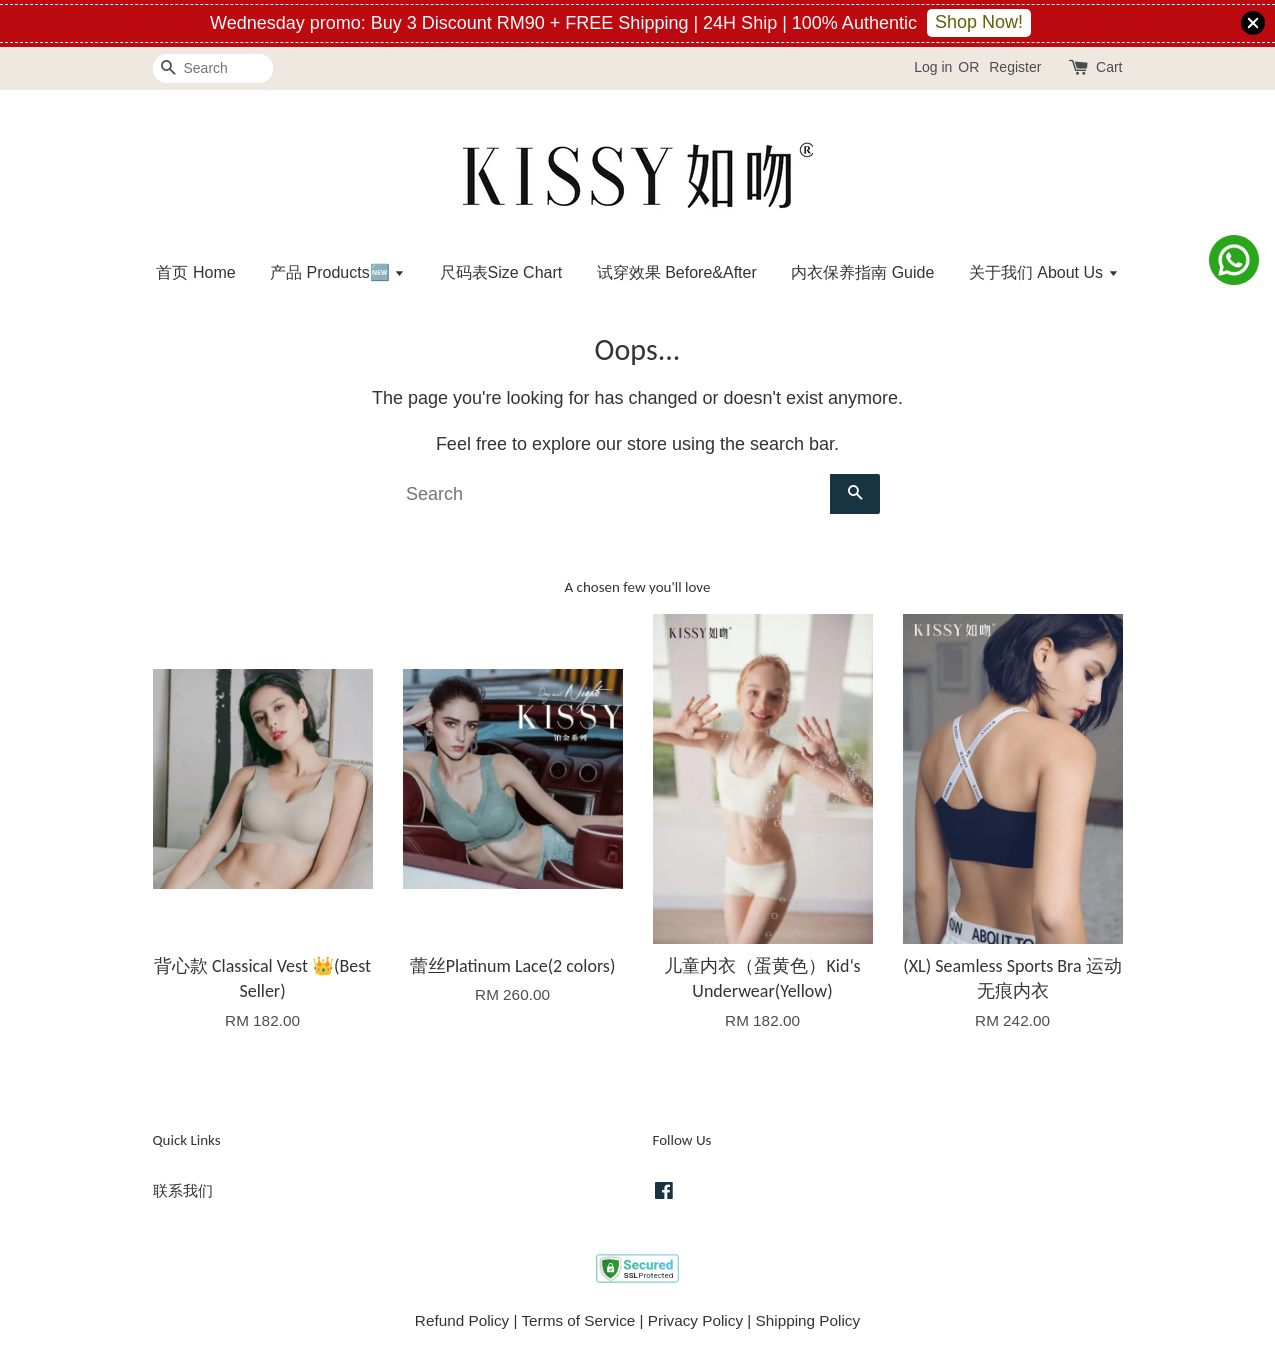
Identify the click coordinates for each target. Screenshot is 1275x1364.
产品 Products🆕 (337, 272)
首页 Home (195, 272)
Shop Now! (979, 22)
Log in (933, 67)
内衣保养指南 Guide (862, 272)
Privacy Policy (695, 1320)
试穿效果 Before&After (677, 272)
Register (1015, 67)
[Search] (213, 68)
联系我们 (183, 1190)
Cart (1109, 67)
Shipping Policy (808, 1320)
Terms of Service (578, 1320)
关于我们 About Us (1044, 272)
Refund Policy (462, 1320)
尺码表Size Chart (501, 272)
